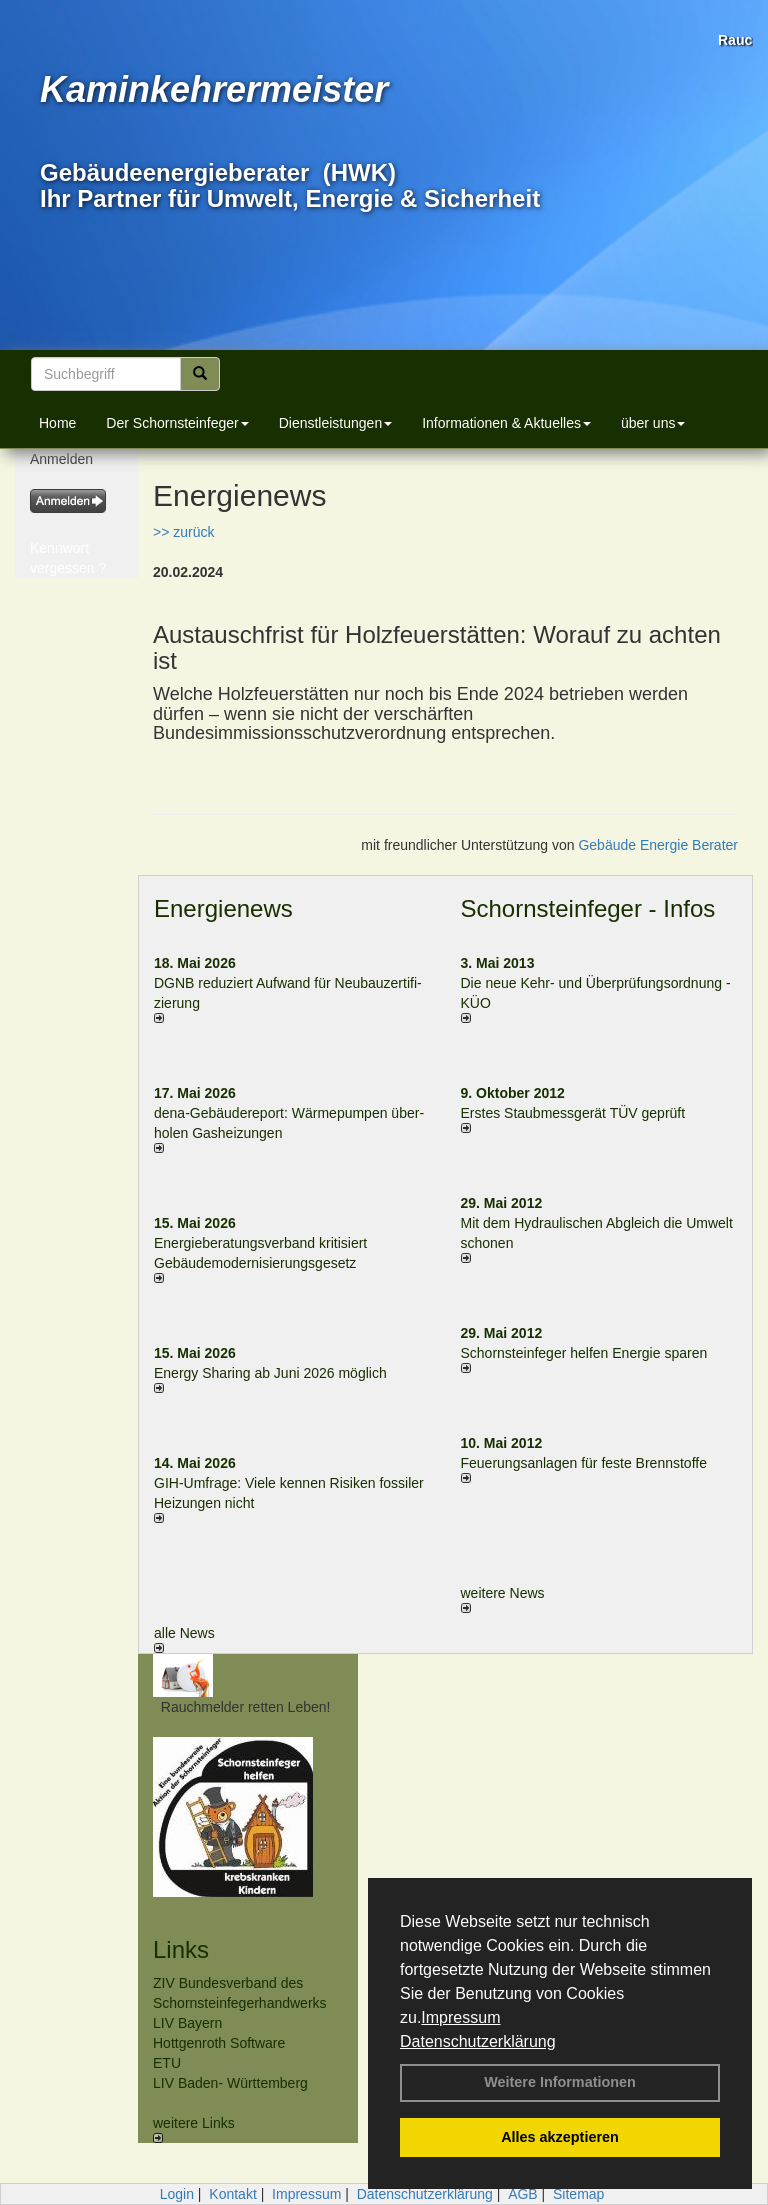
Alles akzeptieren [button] (560, 2137)
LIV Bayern (187, 2023)
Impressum (460, 2017)
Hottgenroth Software (219, 2043)
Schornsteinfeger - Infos (588, 908)
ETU (167, 2063)
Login (177, 2194)
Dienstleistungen (336, 423)
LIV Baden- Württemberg (230, 2083)
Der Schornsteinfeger (177, 423)
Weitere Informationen (560, 2082)
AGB (523, 2194)
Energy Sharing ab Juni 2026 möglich (270, 1373)
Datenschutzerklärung (478, 2041)
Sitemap (578, 2194)
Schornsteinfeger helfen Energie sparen (584, 1353)
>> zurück (183, 532)
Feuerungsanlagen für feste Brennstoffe (584, 1463)
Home (57, 423)
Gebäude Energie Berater (658, 845)
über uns (653, 423)
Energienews (223, 908)
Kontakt (232, 2194)
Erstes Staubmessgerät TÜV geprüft (573, 1113)
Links (181, 1949)
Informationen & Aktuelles (506, 423)
